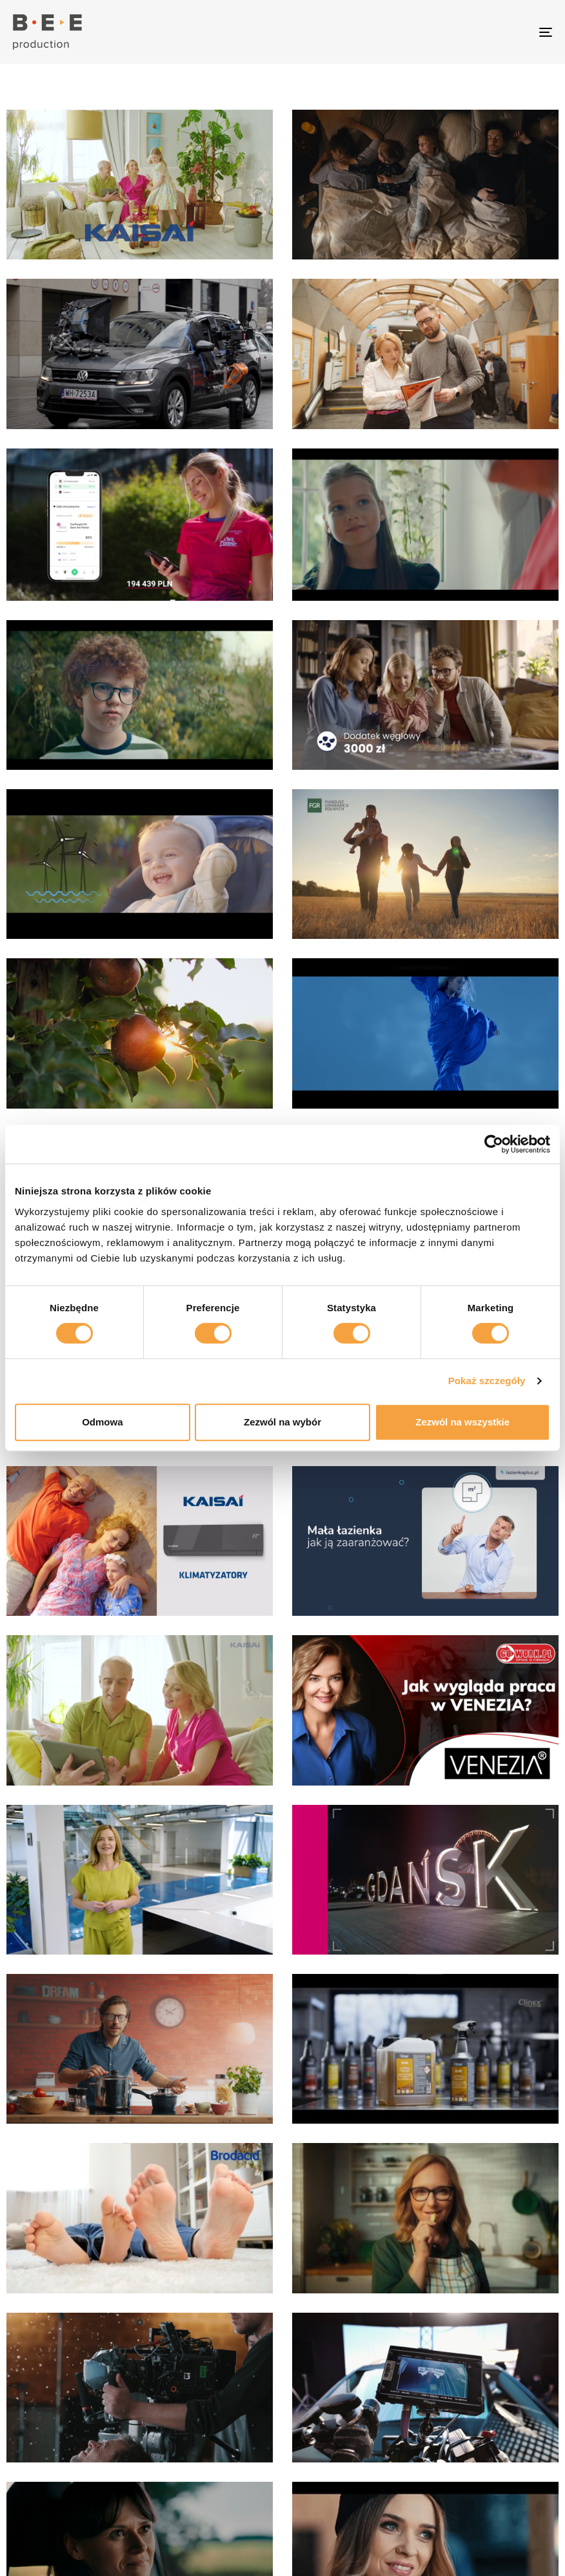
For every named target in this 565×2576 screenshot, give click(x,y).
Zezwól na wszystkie (462, 1421)
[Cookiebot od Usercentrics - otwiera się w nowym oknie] (493, 1144)
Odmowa (102, 1421)
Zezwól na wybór (282, 1421)
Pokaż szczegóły (487, 1380)
